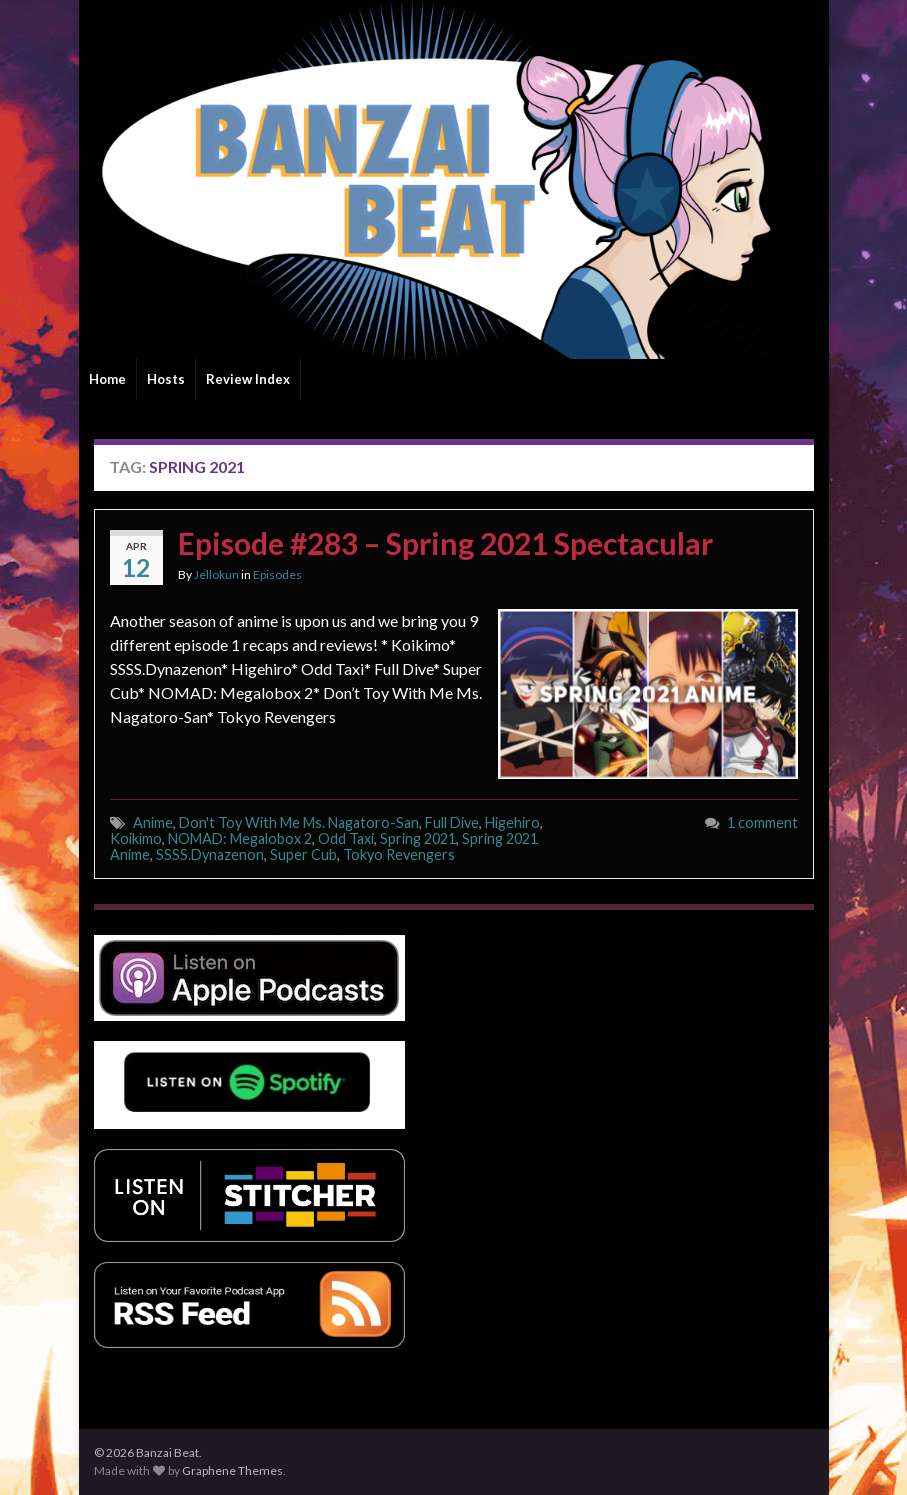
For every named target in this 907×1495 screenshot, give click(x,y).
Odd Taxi (346, 838)
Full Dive (452, 822)
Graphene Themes (232, 1470)
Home (107, 379)
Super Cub (303, 854)
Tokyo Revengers (399, 854)
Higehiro (512, 822)
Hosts (166, 379)
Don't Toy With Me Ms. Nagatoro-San (299, 822)
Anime (153, 822)
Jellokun (216, 574)
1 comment (762, 822)
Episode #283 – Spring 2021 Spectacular (445, 543)
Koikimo (136, 838)
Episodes (277, 574)
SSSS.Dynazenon (210, 854)
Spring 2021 (418, 838)
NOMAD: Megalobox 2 (240, 838)
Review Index (248, 379)
